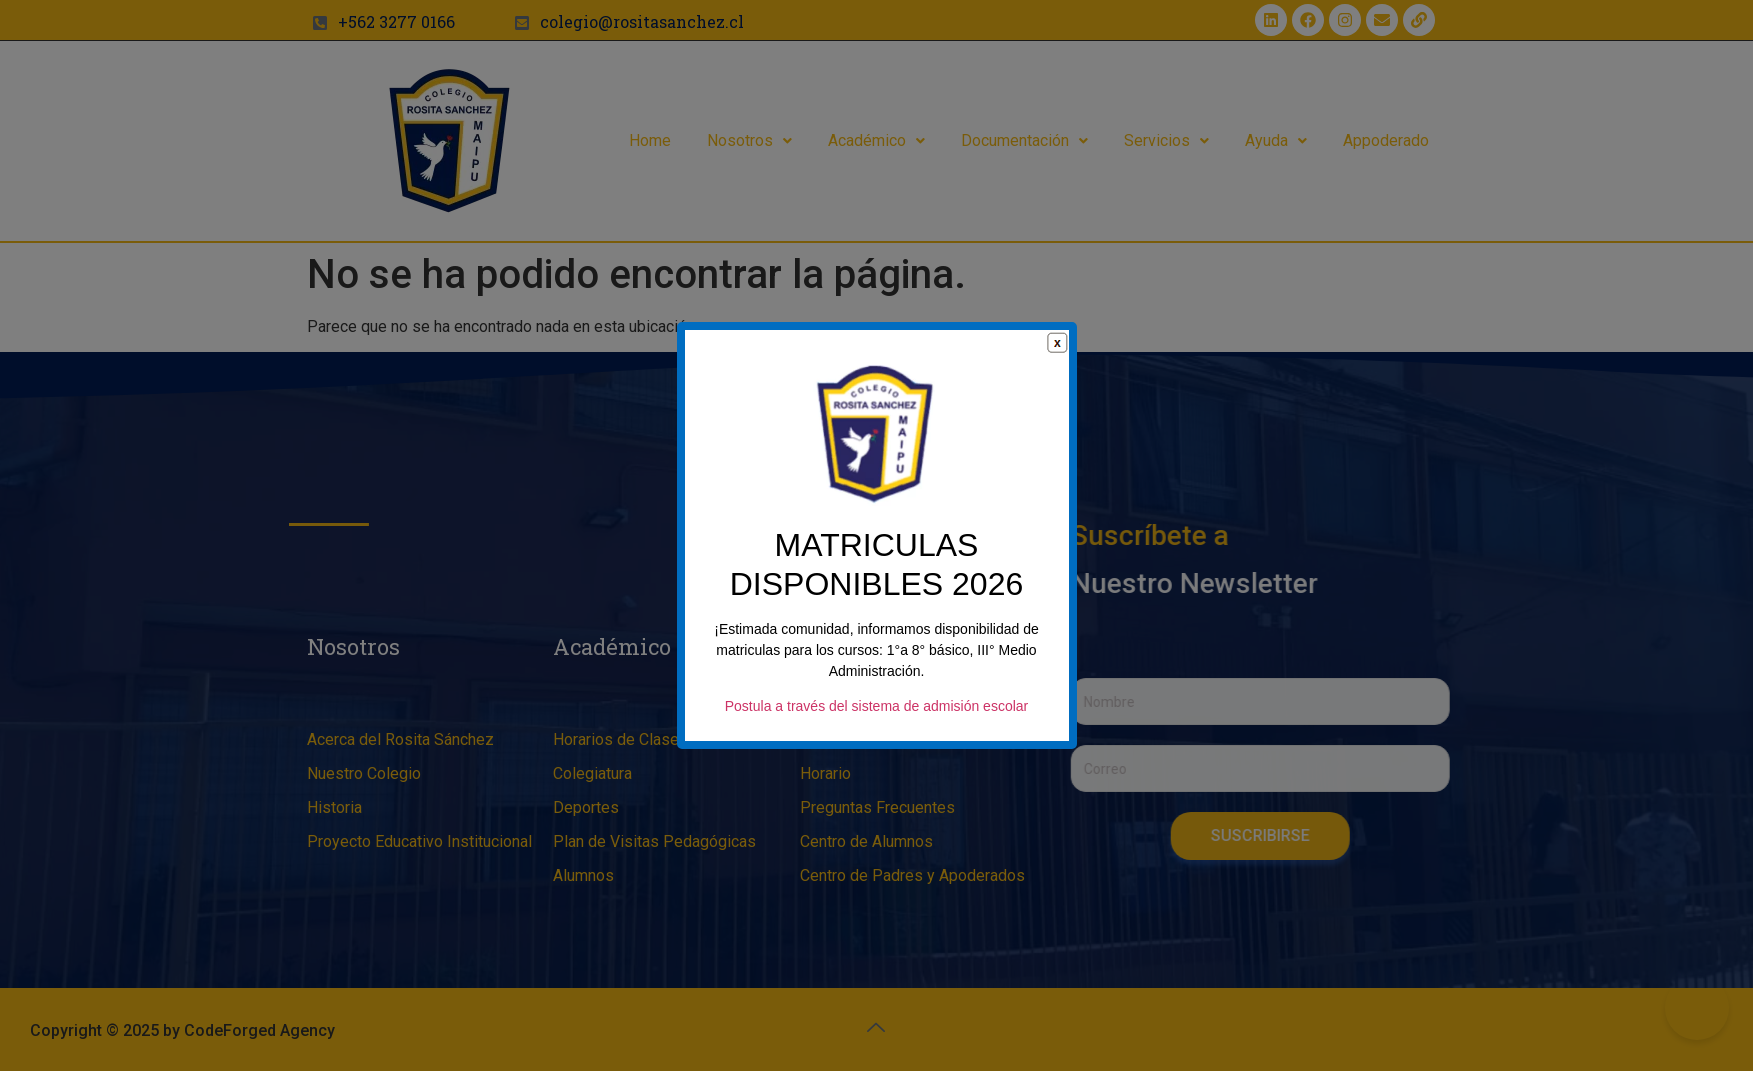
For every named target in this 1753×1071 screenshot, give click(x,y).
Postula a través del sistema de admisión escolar (876, 707)
